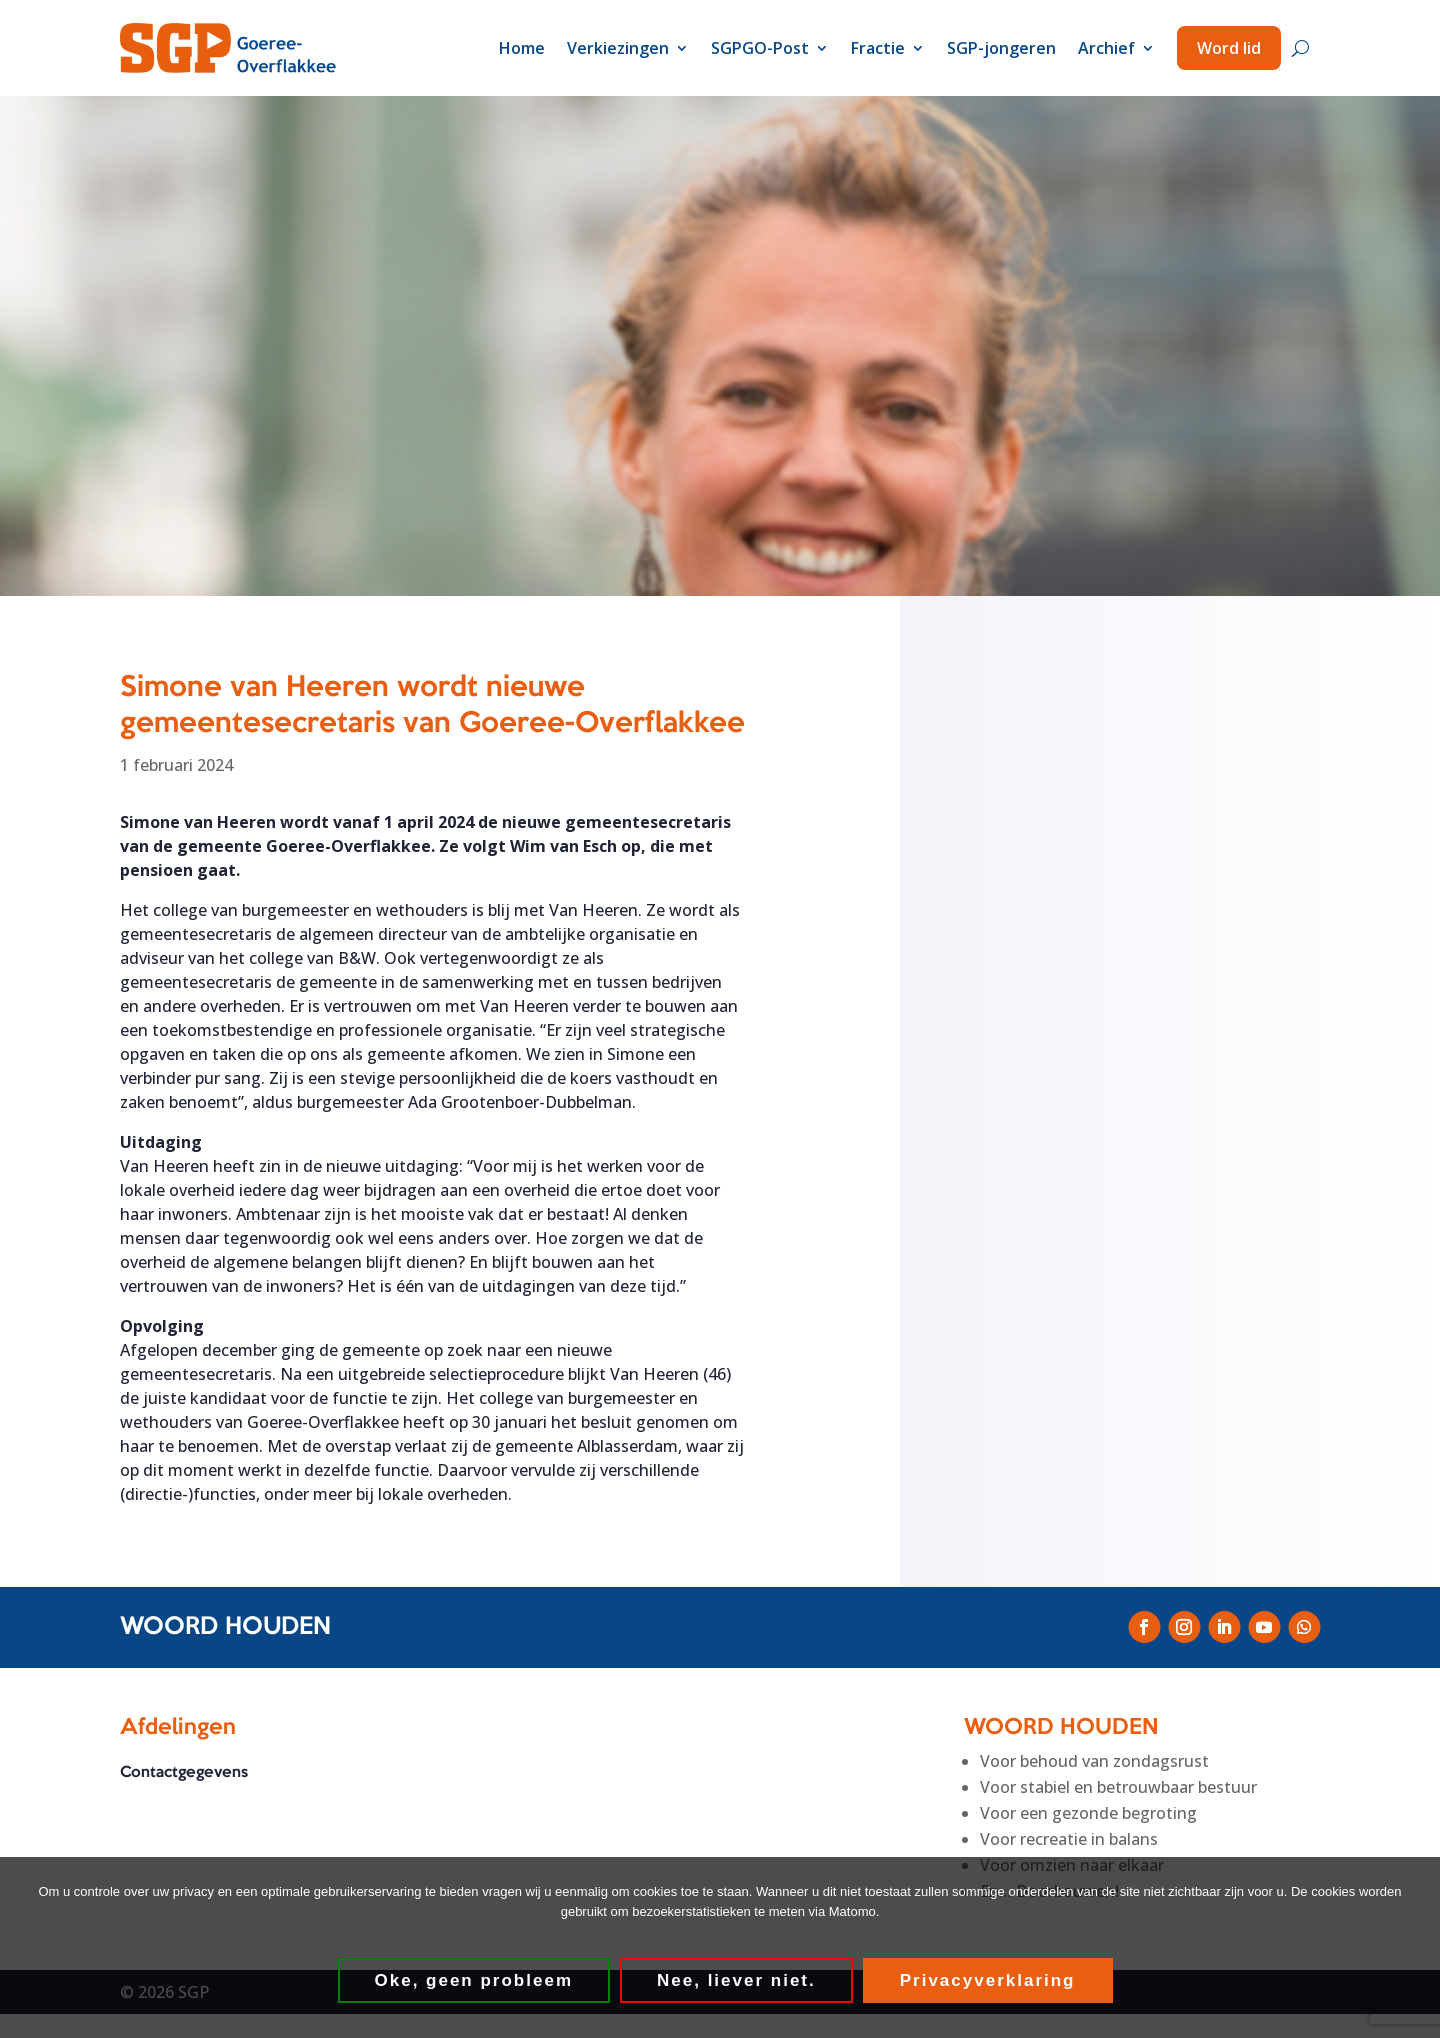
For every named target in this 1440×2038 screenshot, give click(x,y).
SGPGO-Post (760, 48)
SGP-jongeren (1001, 48)
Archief (1106, 48)
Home (522, 48)
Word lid (1229, 48)
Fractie (878, 48)
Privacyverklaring (988, 1980)
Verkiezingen (618, 48)
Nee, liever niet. (736, 1980)
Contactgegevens (184, 1773)
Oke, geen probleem (474, 1980)
